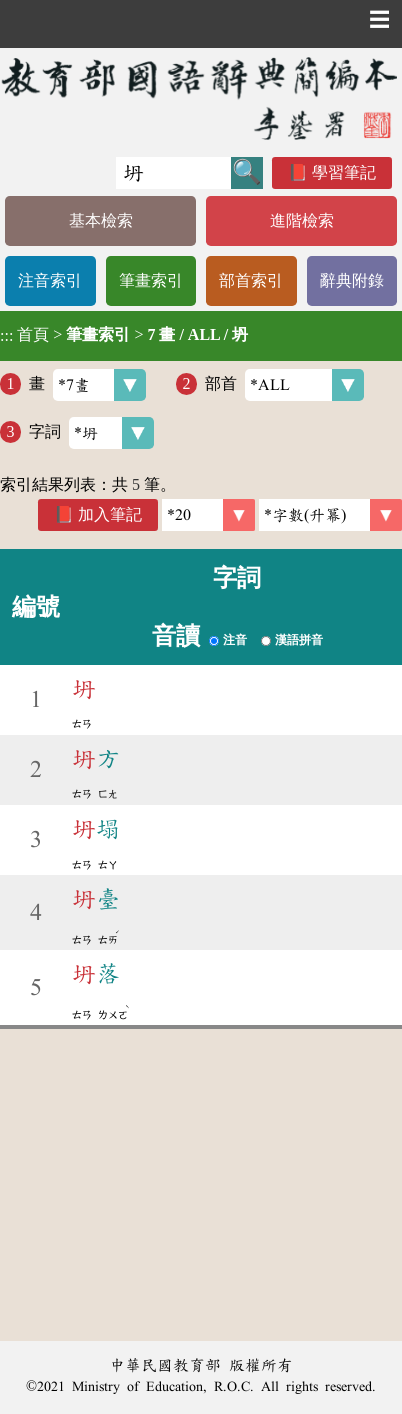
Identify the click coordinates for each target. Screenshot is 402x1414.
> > (124, 335)
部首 (284, 385)
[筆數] (208, 515)
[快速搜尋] (173, 173)
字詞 (91, 433)
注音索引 (50, 280)
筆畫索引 (151, 280)
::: (6, 335)
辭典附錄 (352, 280)
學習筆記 (344, 172)
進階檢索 (302, 220)
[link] (330, 515)
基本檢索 (101, 220)
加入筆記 (110, 514)
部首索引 (251, 280)
